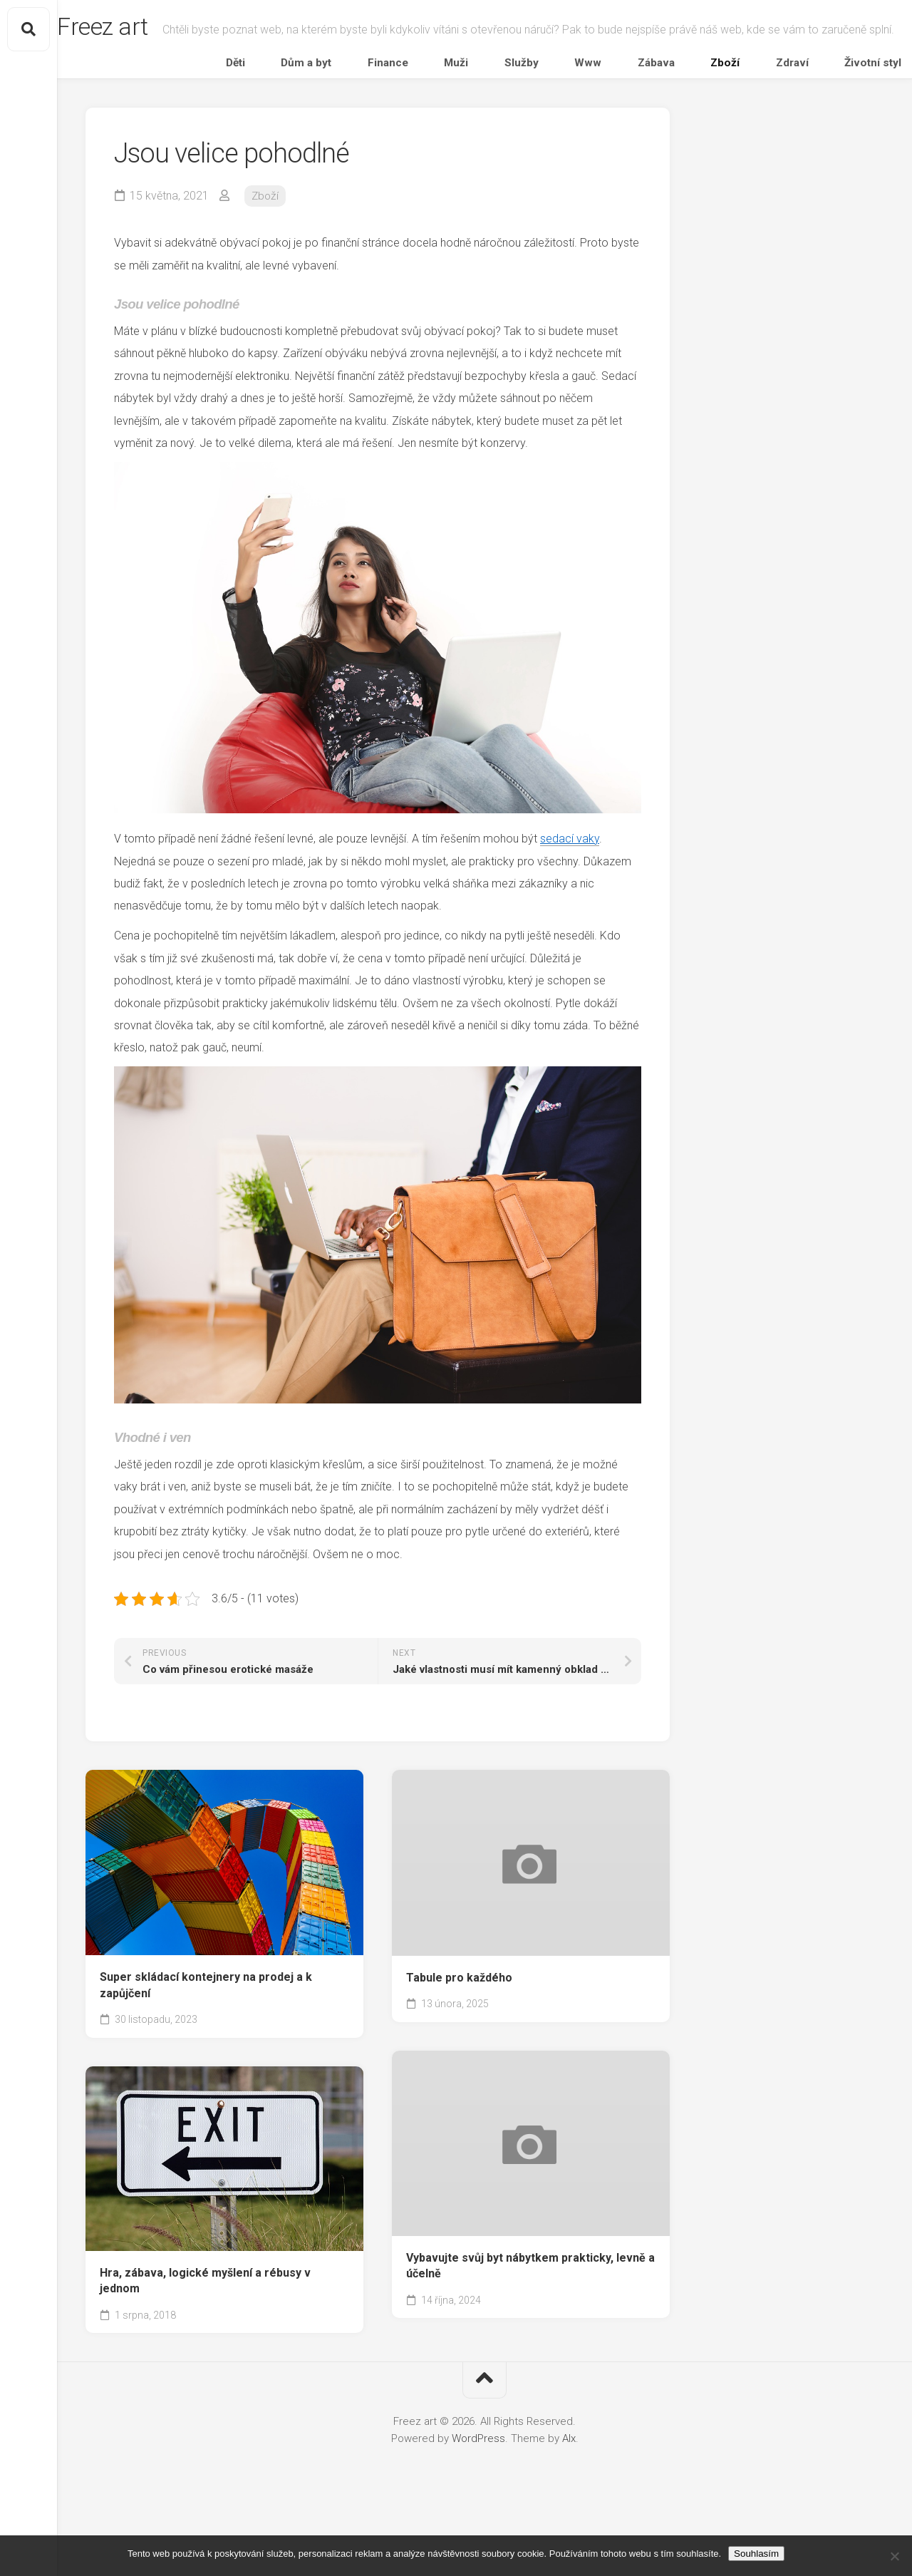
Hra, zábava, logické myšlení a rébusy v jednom (205, 2346)
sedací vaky (569, 903)
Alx (569, 2503)
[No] (894, 2556)
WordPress (478, 2503)
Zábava (698, 123)
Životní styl (856, 123)
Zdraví (795, 123)
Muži (556, 123)
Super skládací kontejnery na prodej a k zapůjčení (206, 2050)
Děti (394, 123)
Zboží (748, 123)
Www (649, 123)
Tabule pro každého (459, 2042)
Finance (508, 123)
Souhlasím (756, 2553)
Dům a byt (446, 123)
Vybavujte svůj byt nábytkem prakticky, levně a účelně (530, 2331)
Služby (602, 123)
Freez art (134, 29)
